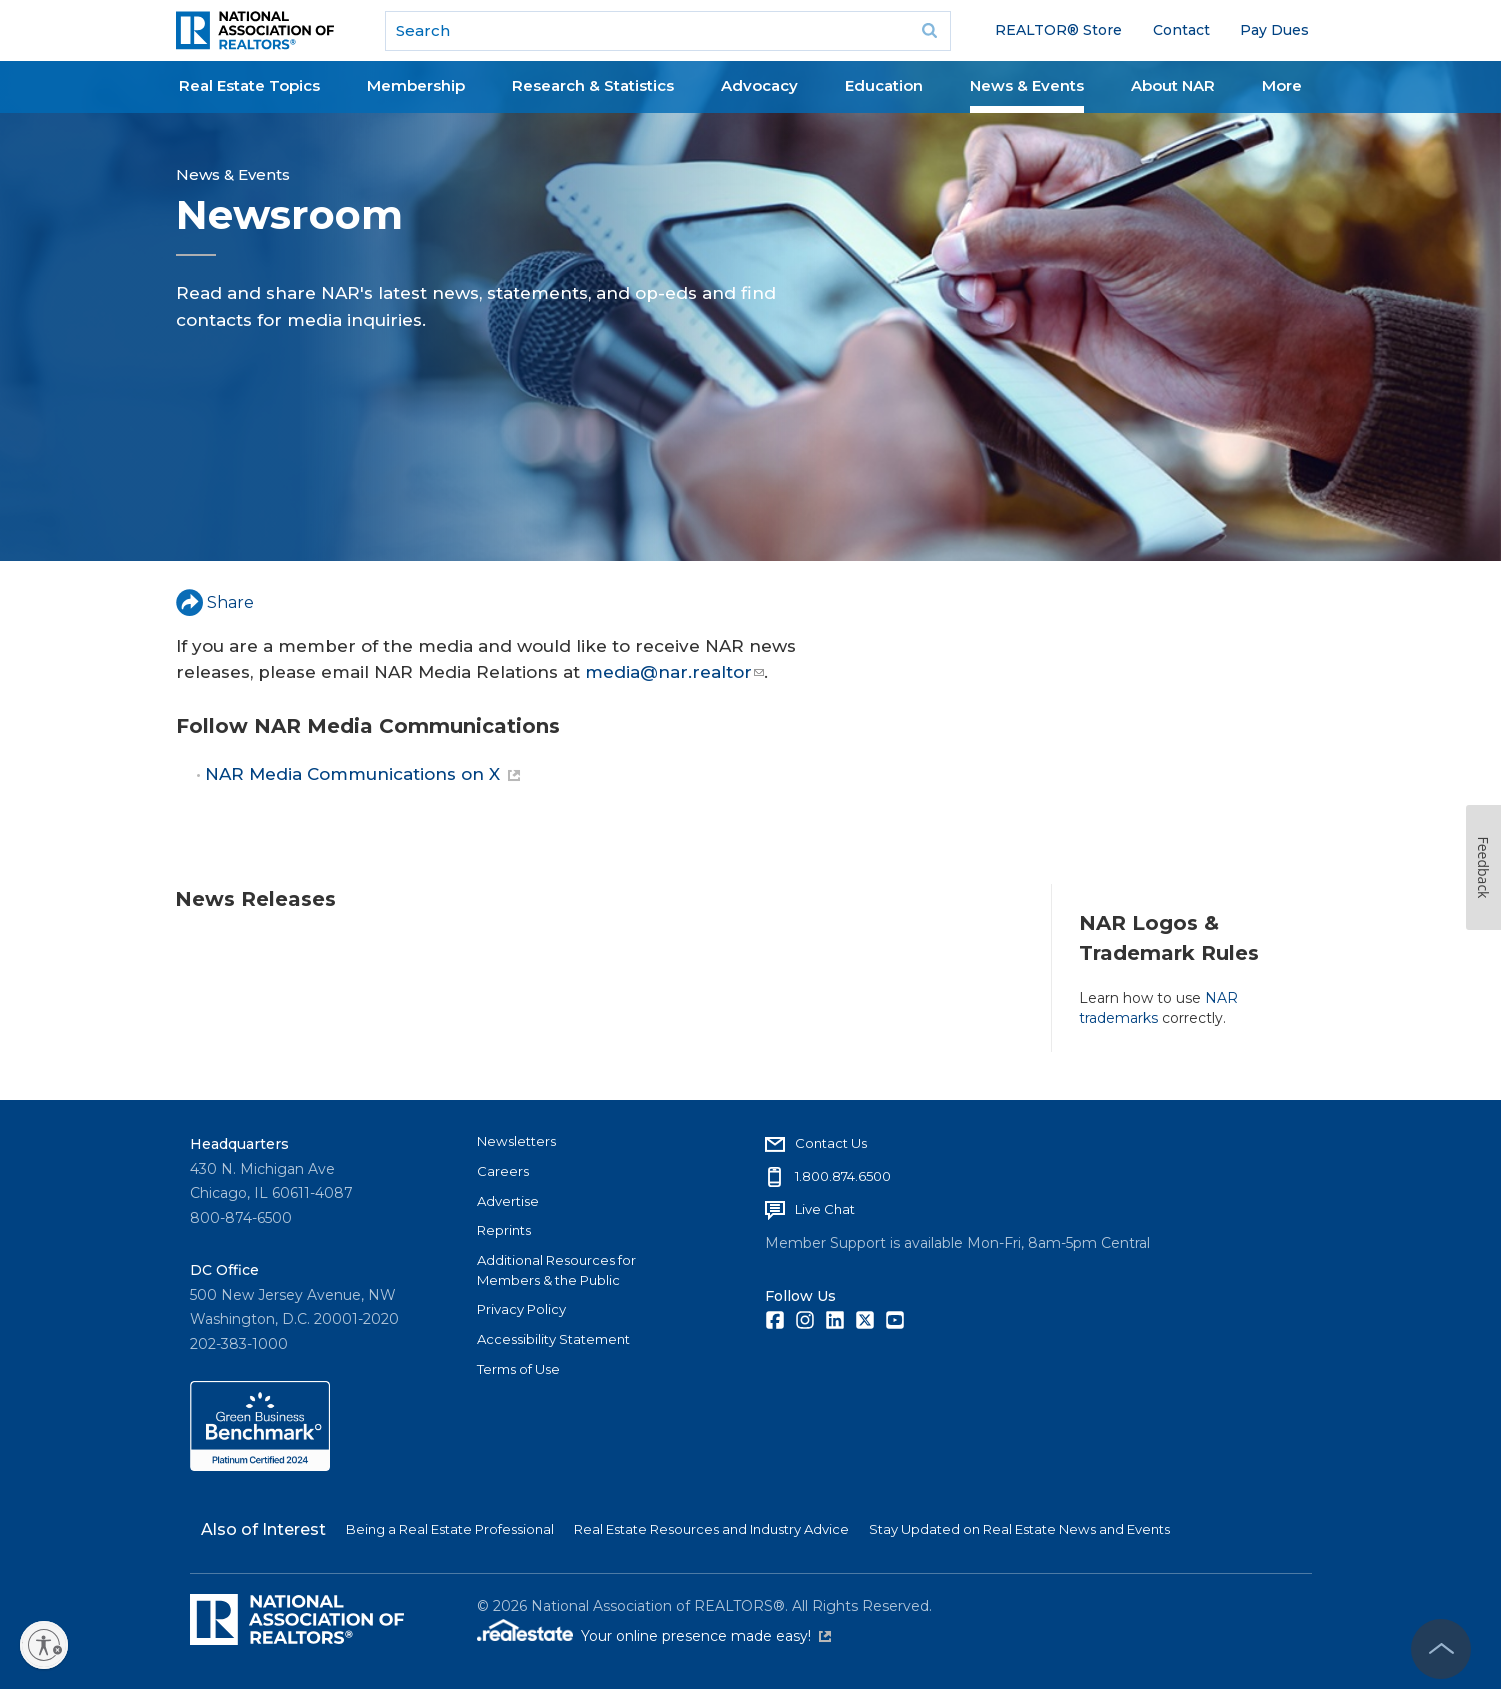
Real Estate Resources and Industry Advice (711, 1529)
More (1282, 85)
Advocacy (759, 85)
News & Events (1027, 85)
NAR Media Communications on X (362, 774)
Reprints (504, 1230)
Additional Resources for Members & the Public (556, 1270)
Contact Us (831, 1143)
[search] (668, 31)
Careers (503, 1171)
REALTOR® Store (1058, 30)
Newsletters (516, 1141)
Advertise (508, 1201)
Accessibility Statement (553, 1339)
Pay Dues (1274, 30)
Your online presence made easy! (706, 1636)
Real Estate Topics (249, 85)
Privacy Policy (521, 1309)
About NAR (1173, 85)
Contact (1181, 30)
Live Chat (825, 1209)
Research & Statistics (593, 85)
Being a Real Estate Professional (450, 1529)
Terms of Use (518, 1369)
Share (215, 602)
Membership (416, 85)
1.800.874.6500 (843, 1176)
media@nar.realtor (674, 672)
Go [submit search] (929, 31)
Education (884, 85)
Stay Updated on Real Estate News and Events (1019, 1529)
